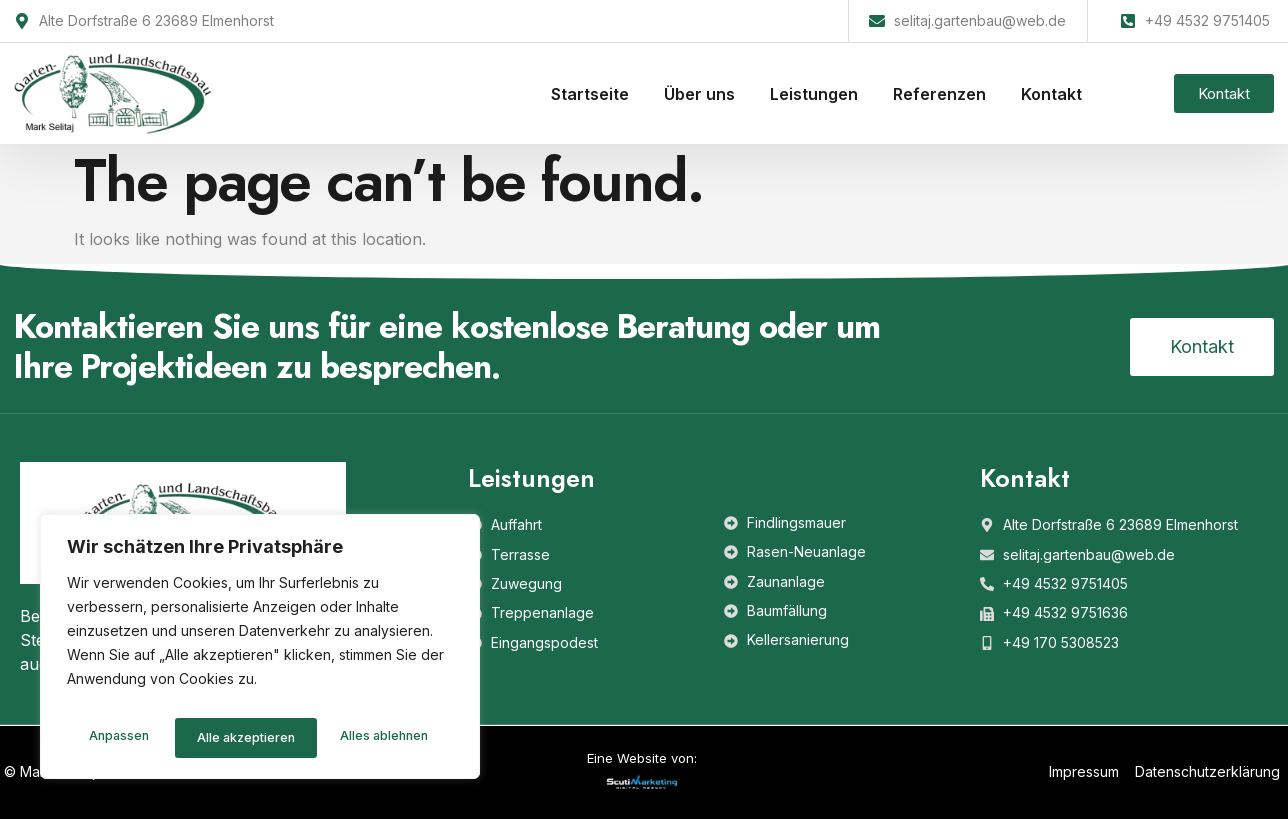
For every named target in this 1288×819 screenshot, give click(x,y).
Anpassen (116, 737)
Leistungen (814, 94)
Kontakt (1051, 94)
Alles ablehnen (238, 737)
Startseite (590, 94)
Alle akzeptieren (383, 737)
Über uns (699, 94)
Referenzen (939, 94)
